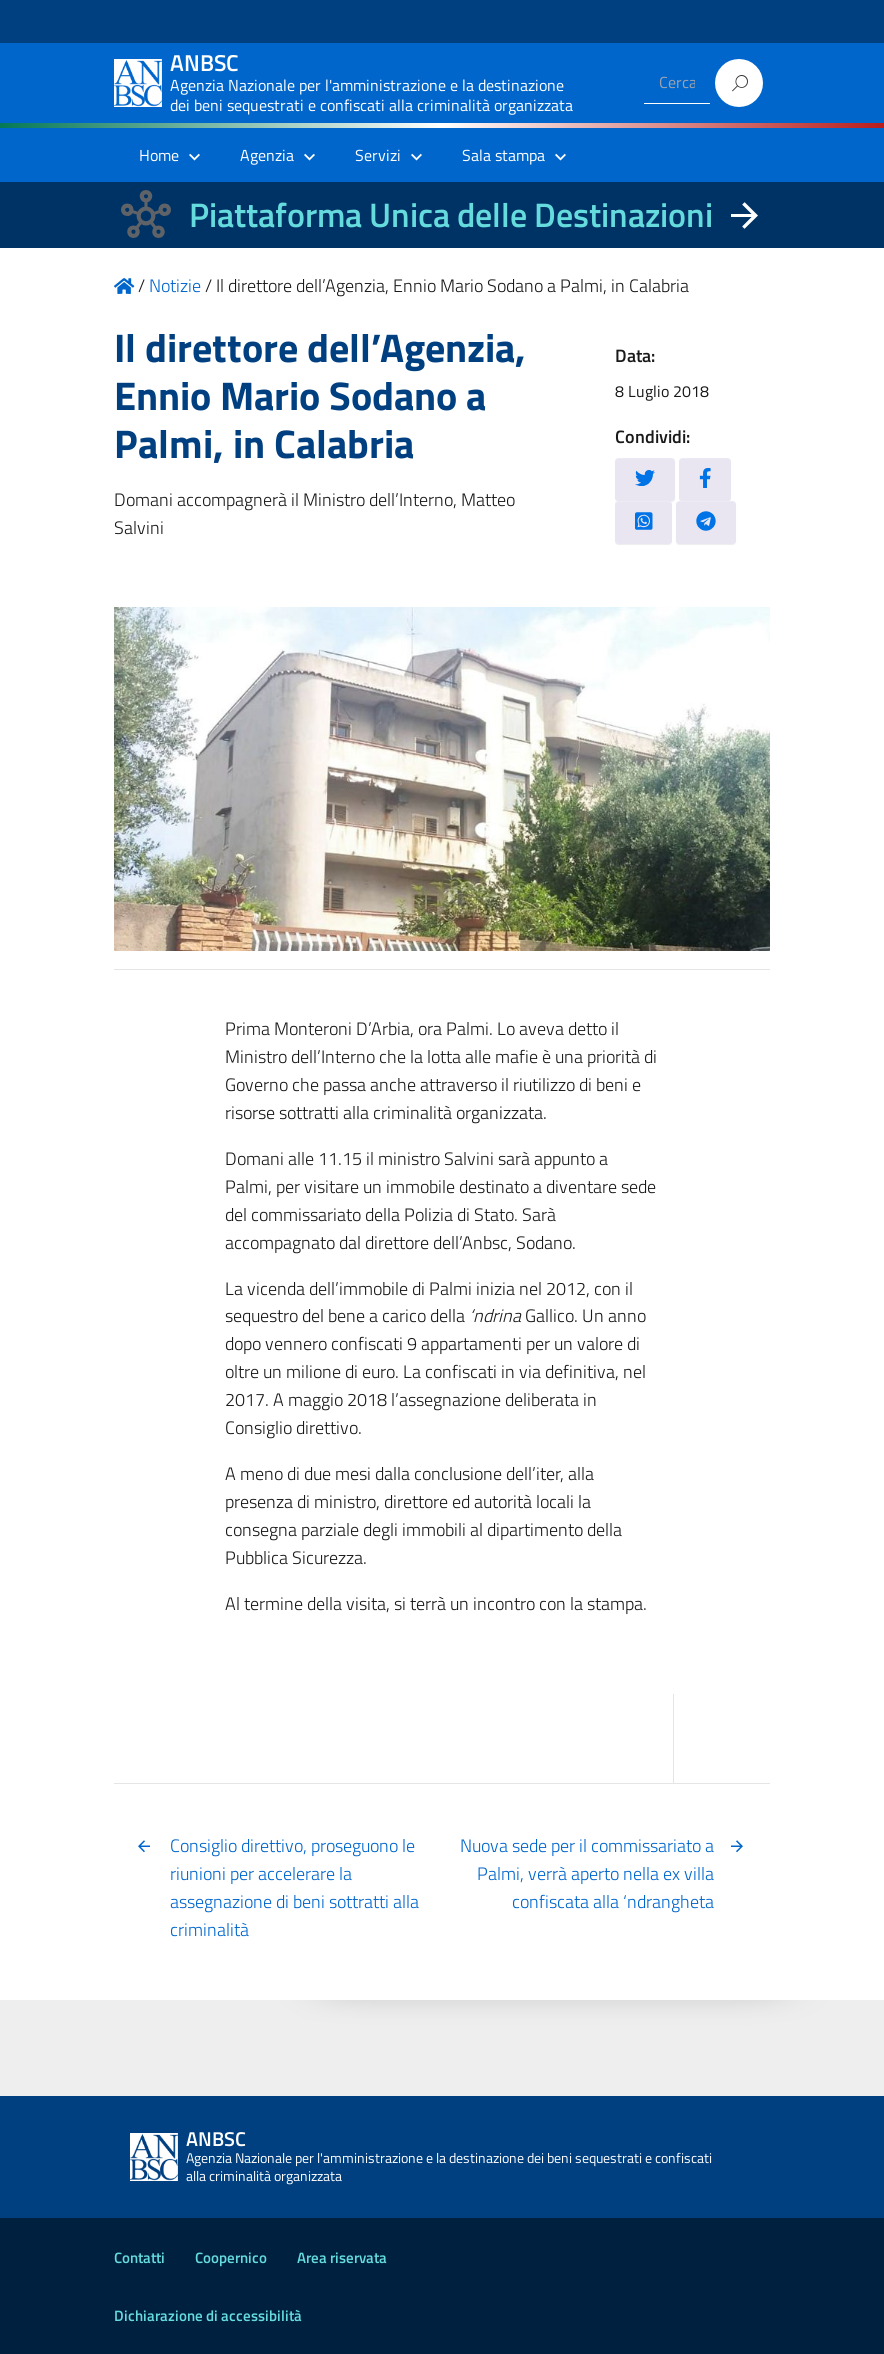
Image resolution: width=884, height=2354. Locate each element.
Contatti (139, 2257)
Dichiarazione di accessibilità (208, 2315)
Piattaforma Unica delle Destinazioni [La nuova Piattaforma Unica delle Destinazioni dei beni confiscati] (451, 214)
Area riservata (342, 2257)
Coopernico (231, 2257)
